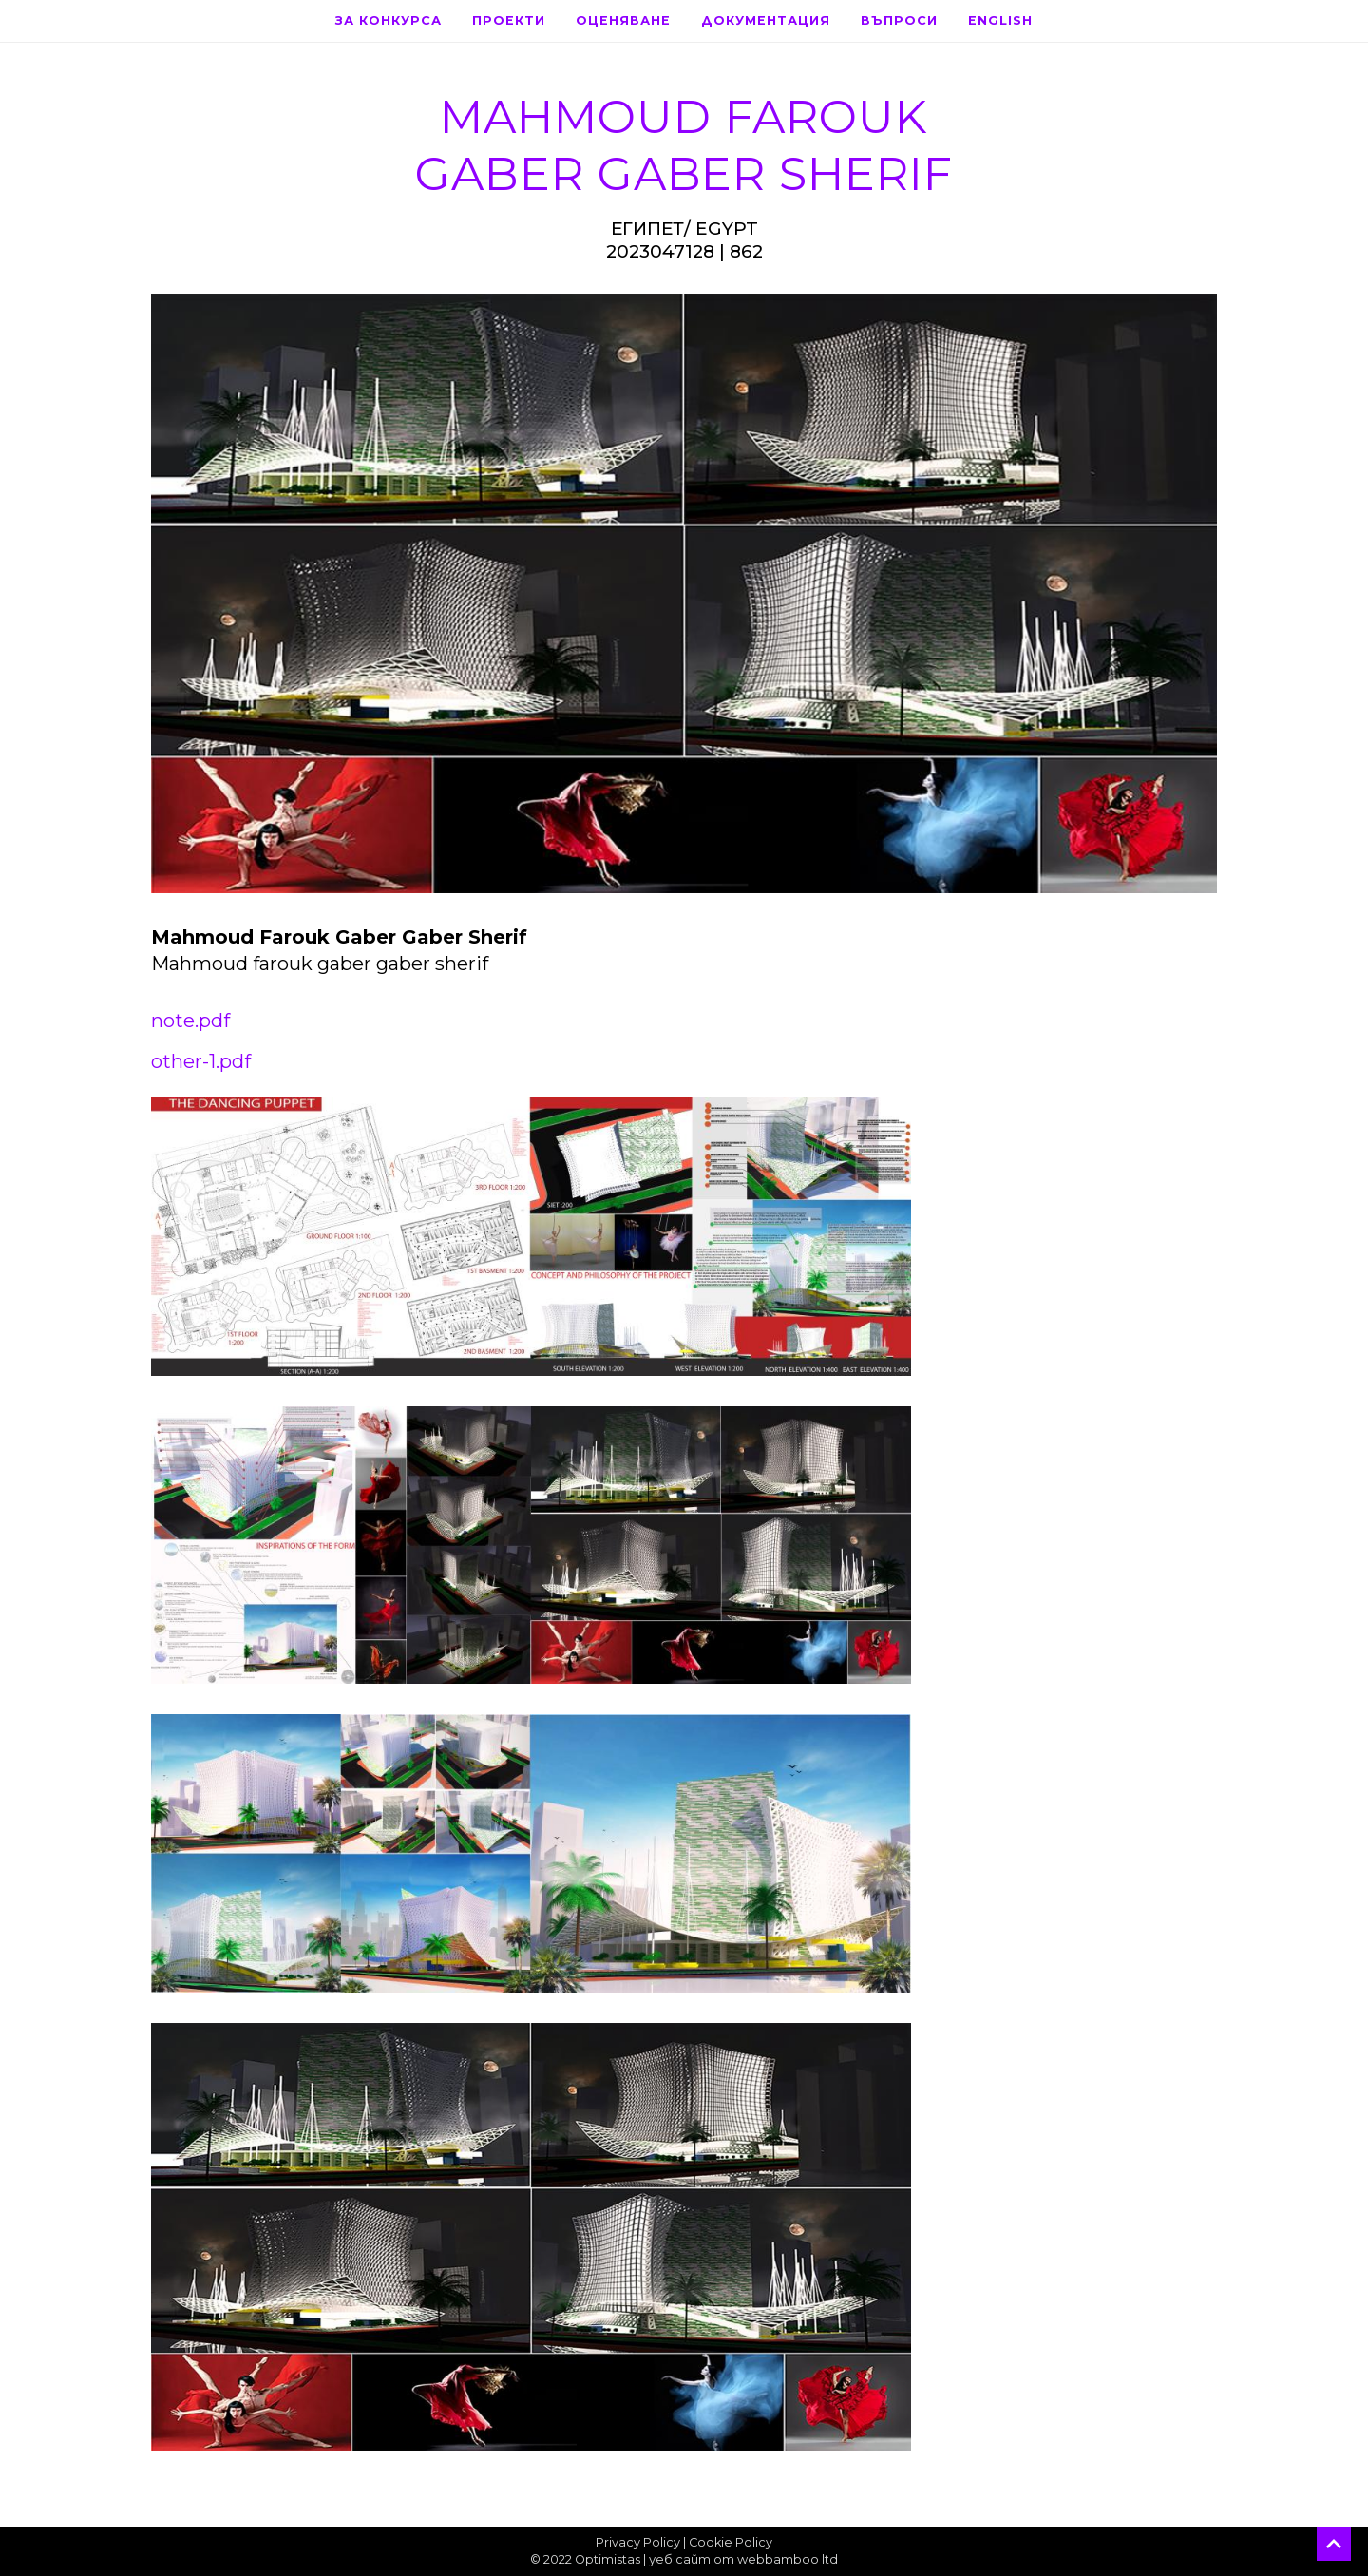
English (1000, 20)
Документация (765, 20)
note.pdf (190, 1020)
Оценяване (623, 20)
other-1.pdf (201, 1061)
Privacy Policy (638, 2542)
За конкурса (388, 20)
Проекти (508, 20)
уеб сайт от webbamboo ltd (743, 2559)
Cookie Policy (730, 2542)
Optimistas (607, 2559)
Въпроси (899, 20)
